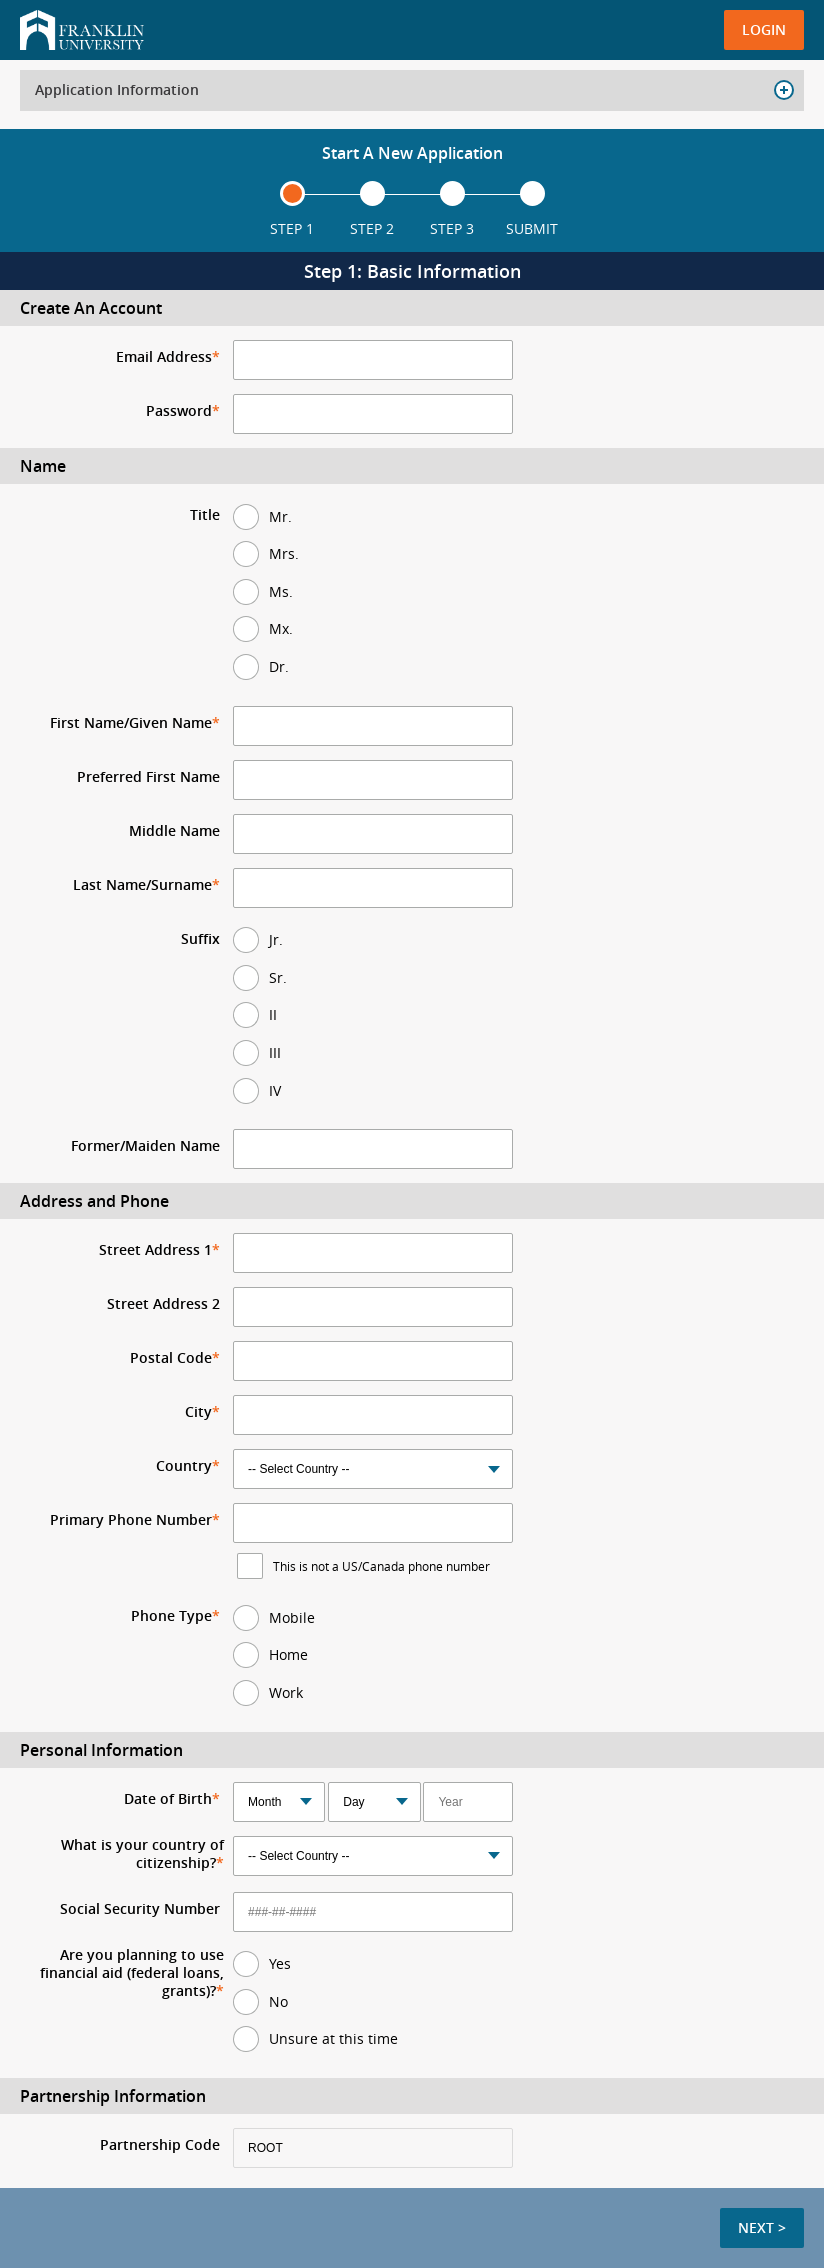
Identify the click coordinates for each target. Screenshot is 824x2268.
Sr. (278, 977)
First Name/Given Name (131, 723)
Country (184, 1466)
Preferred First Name (148, 777)
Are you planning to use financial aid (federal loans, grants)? (132, 1973)
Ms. (281, 591)
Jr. (276, 939)
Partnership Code (160, 2145)
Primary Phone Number (131, 1520)
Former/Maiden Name (145, 1146)
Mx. (281, 628)
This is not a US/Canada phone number (381, 1566)
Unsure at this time (333, 2038)
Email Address (164, 357)
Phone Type (171, 1616)
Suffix (200, 939)
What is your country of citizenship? (142, 1854)
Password (179, 411)
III (275, 1052)
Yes (280, 1963)
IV (275, 1090)
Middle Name (174, 831)
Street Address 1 (155, 1250)
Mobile (292, 1617)
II (273, 1014)
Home (288, 1654)
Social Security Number (140, 1909)
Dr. (279, 666)
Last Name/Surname (142, 885)
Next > (762, 2227)
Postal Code (171, 1358)
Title (205, 515)
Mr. (280, 516)
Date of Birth (168, 1799)
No (278, 2001)
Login (764, 29)
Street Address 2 (163, 1304)
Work (286, 1692)
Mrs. (284, 553)
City (198, 1412)
